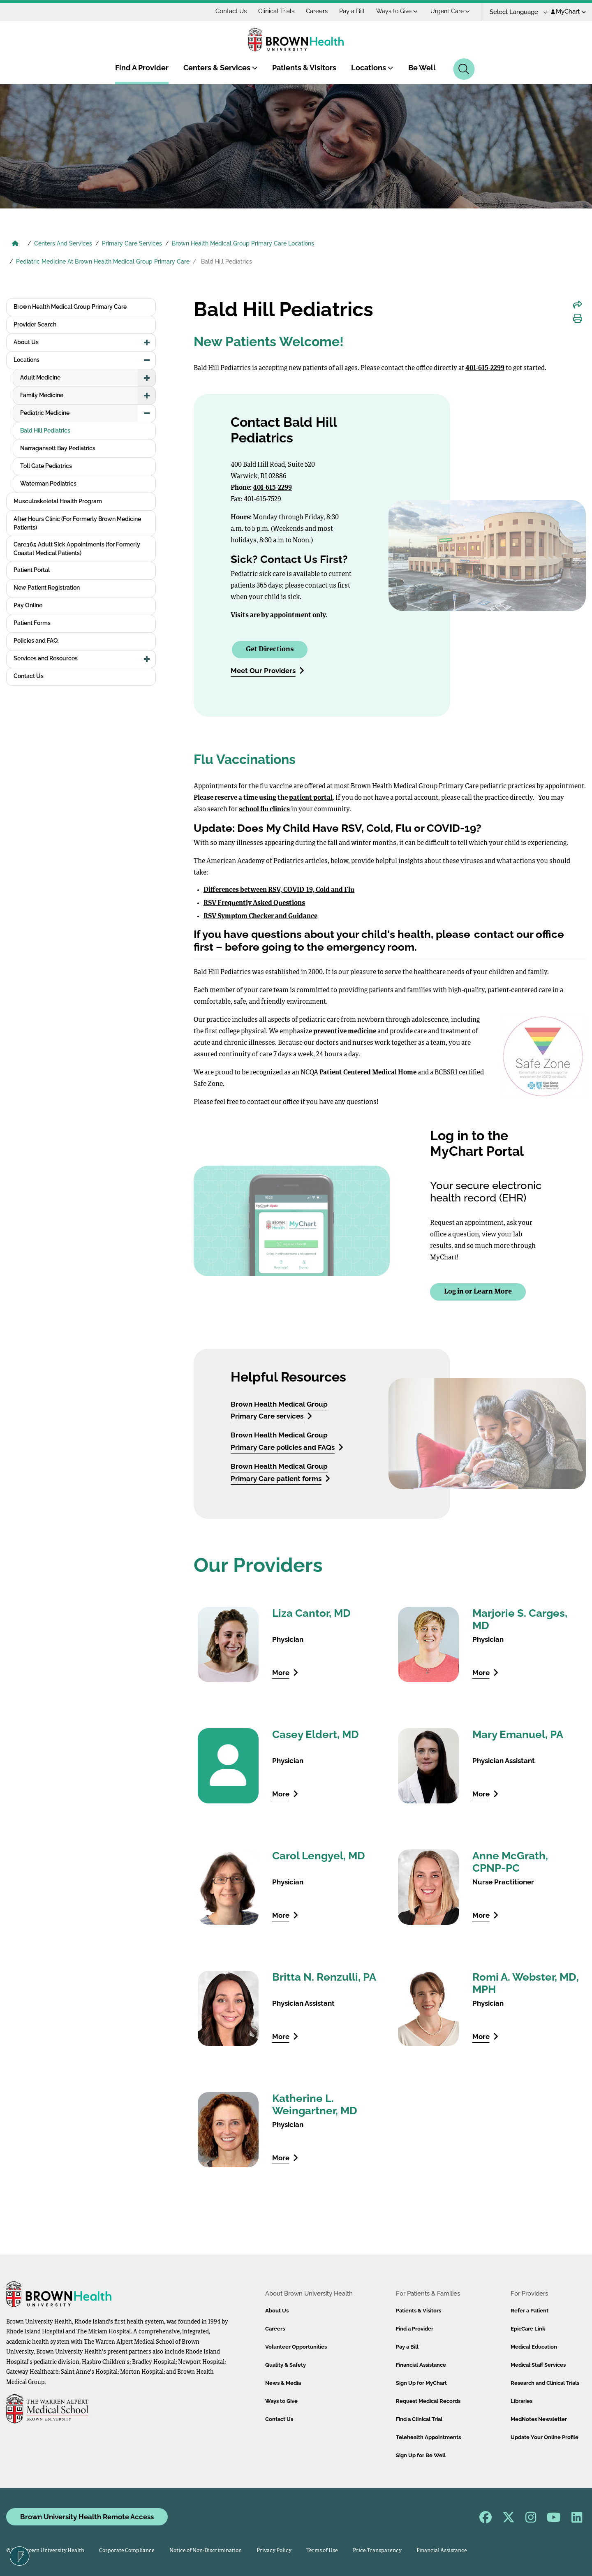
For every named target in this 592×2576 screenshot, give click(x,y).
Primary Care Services (132, 243)
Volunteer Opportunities (296, 2347)
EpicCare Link (528, 2329)
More (285, 1672)
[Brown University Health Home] (15, 244)
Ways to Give (397, 11)
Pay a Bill (352, 11)
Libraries (521, 2401)
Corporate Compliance (127, 2550)
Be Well (422, 67)
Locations (372, 67)
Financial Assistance (421, 2365)
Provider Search (35, 324)
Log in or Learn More (478, 1291)
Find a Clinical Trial (419, 2419)
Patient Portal (32, 570)
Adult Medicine (40, 377)
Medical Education (534, 2347)
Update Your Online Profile (544, 2437)
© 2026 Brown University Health (45, 2550)
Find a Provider (414, 2329)
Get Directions (270, 649)
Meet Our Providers (267, 670)
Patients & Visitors (304, 67)
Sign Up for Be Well (421, 2455)
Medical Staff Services (538, 2365)
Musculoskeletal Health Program (58, 501)
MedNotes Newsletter (539, 2419)
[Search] (464, 69)
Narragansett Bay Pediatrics (57, 448)
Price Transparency (377, 2550)
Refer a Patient (529, 2311)
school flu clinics (264, 809)
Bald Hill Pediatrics (45, 430)
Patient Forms (32, 623)
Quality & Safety (285, 2365)
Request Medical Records (428, 2401)
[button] (147, 342)
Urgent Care (450, 11)
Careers (317, 11)
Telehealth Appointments (428, 2437)
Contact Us (231, 11)
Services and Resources (46, 658)
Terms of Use (322, 2550)
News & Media (283, 2383)
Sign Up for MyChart (421, 2383)
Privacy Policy (274, 2550)
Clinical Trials (276, 11)
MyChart (568, 11)
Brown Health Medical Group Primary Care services (279, 1410)
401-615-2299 (484, 368)
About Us (26, 342)
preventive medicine (344, 1031)
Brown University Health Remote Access (87, 2517)
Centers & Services (220, 67)
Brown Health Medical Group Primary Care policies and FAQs (287, 1441)
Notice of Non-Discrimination (205, 2550)
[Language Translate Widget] (515, 12)
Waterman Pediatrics (48, 483)
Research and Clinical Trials (545, 2383)
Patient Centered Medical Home (367, 1072)
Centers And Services (63, 243)
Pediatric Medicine (44, 413)
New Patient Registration (47, 587)
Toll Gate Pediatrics (46, 466)
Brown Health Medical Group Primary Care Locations (243, 243)
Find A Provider (142, 67)
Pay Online (28, 605)
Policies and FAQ (36, 640)
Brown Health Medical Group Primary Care (70, 306)
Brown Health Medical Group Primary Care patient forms (280, 1472)
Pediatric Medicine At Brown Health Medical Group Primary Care (103, 261)
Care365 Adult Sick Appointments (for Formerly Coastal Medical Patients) (77, 548)
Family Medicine (41, 395)
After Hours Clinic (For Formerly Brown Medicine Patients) (77, 523)
